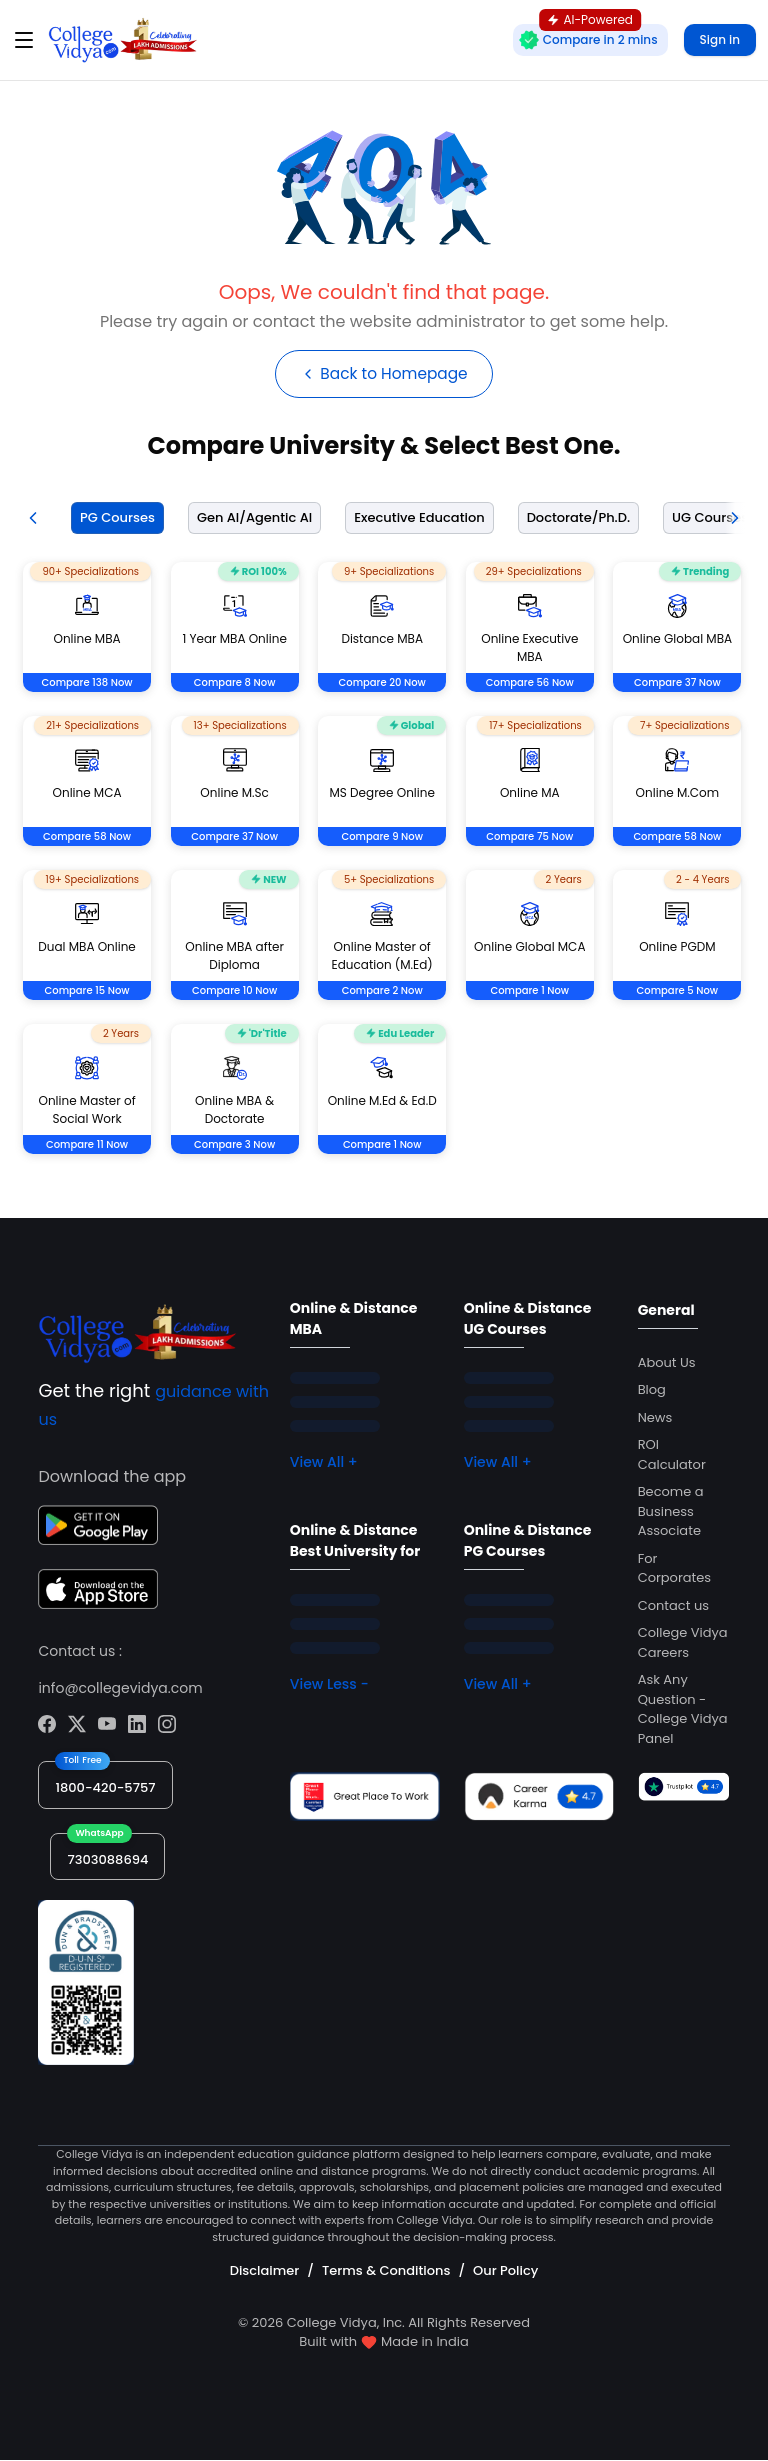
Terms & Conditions (386, 2272)
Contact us (673, 1606)
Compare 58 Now (87, 837)
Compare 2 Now (382, 991)
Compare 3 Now (234, 1145)
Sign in (720, 39)
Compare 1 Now (529, 991)
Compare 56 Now (530, 683)
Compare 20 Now (382, 683)
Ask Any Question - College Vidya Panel (683, 1710)
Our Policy (505, 2272)
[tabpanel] (384, 883)
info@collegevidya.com (120, 1689)
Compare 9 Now (382, 837)
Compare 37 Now (677, 683)
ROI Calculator (672, 1455)
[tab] (113, 519)
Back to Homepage (383, 374)
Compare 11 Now (87, 1145)
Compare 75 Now (529, 837)
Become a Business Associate (671, 1512)
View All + (324, 1463)
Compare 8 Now (235, 683)
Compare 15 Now (87, 991)
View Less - (329, 1685)
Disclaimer (265, 2272)
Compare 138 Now (87, 683)
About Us (667, 1363)
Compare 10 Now (234, 991)
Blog (652, 1390)
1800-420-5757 (105, 1788)
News (655, 1418)
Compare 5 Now (678, 991)
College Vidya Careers (683, 1643)
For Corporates (675, 1569)
